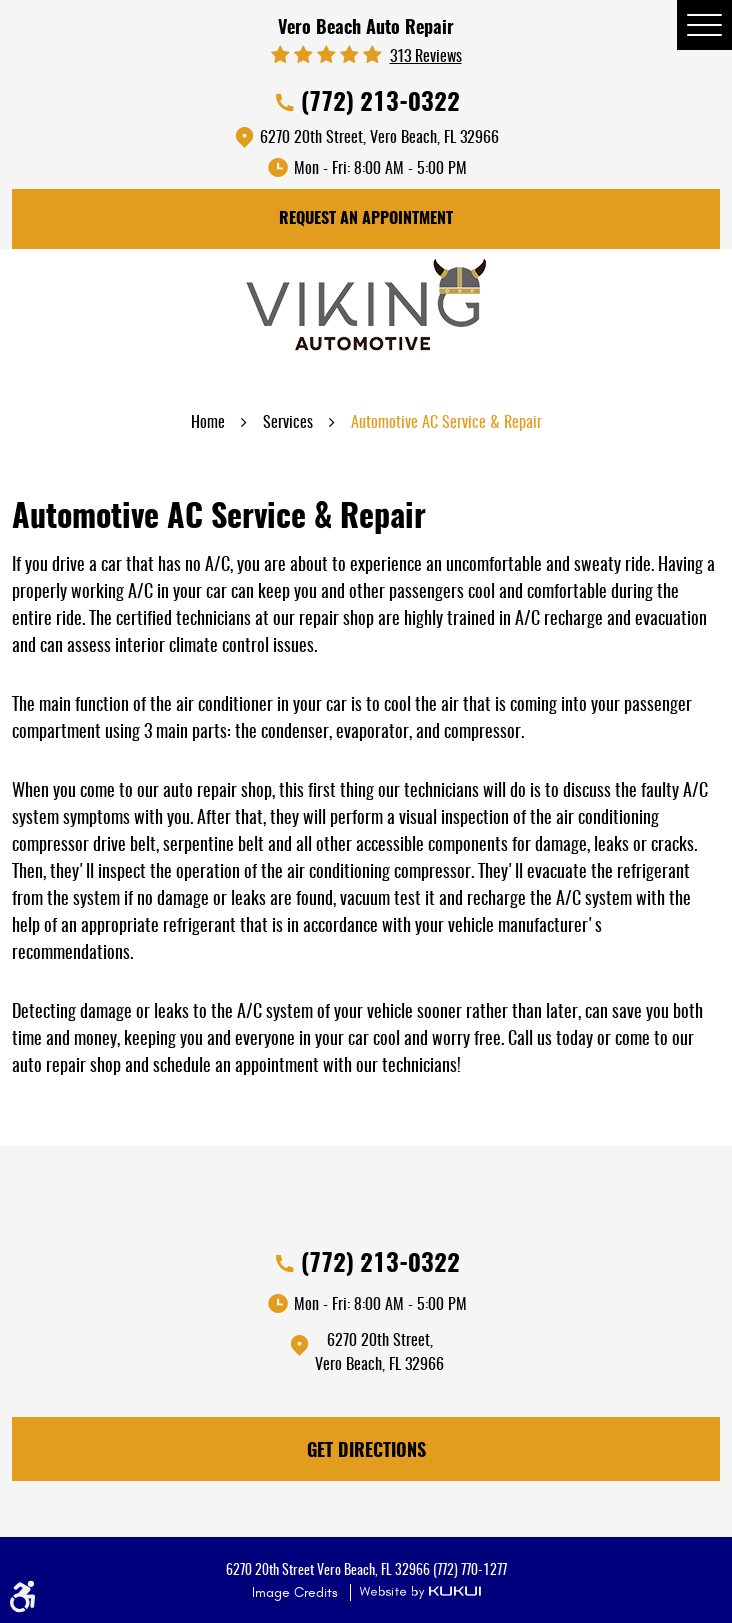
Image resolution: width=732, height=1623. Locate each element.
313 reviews (426, 57)
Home (208, 423)
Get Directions (366, 1452)
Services (288, 423)
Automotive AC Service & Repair (446, 423)
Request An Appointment (366, 219)
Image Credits (297, 1592)
